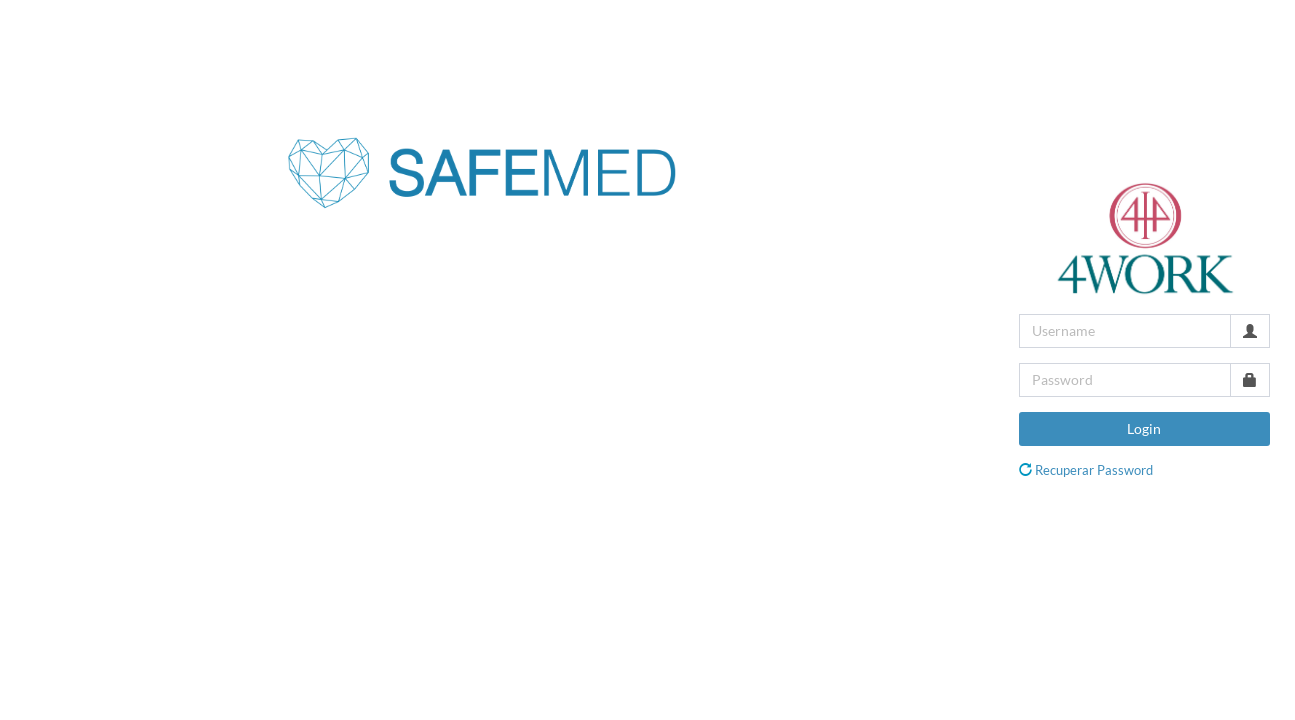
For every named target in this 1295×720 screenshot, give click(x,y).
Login (1144, 428)
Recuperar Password (1094, 470)
